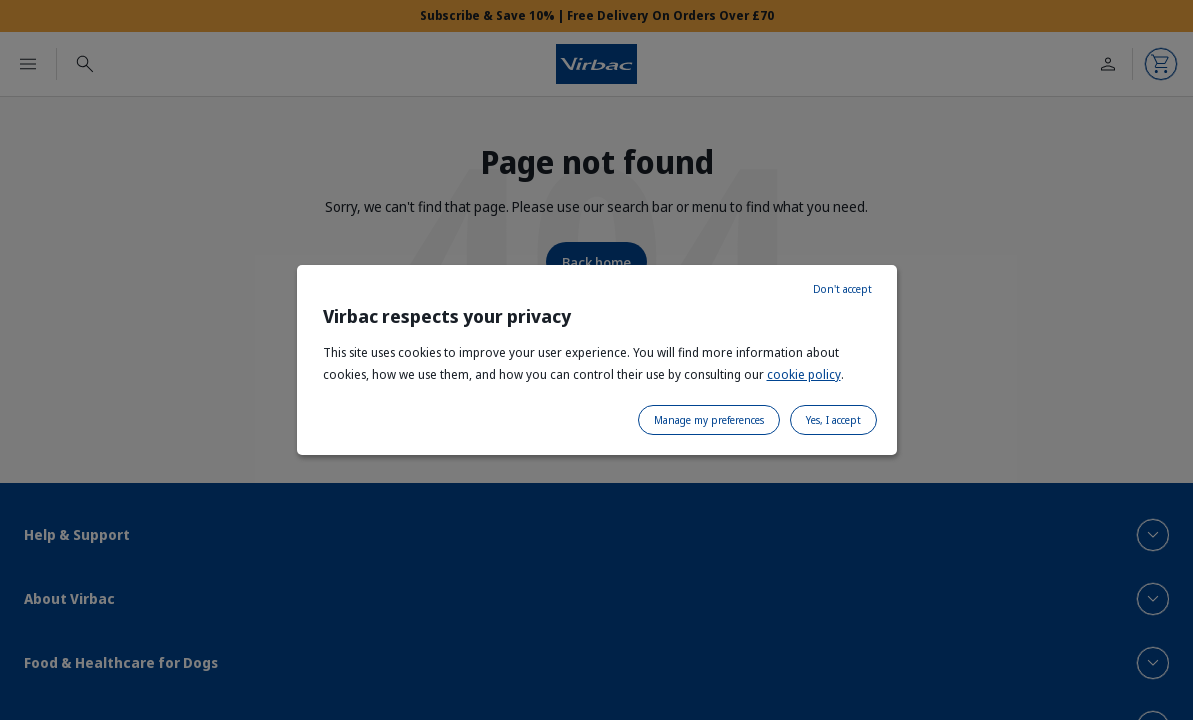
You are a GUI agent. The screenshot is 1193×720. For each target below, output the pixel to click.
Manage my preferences (709, 420)
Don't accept (842, 289)
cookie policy (804, 374)
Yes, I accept (833, 420)
